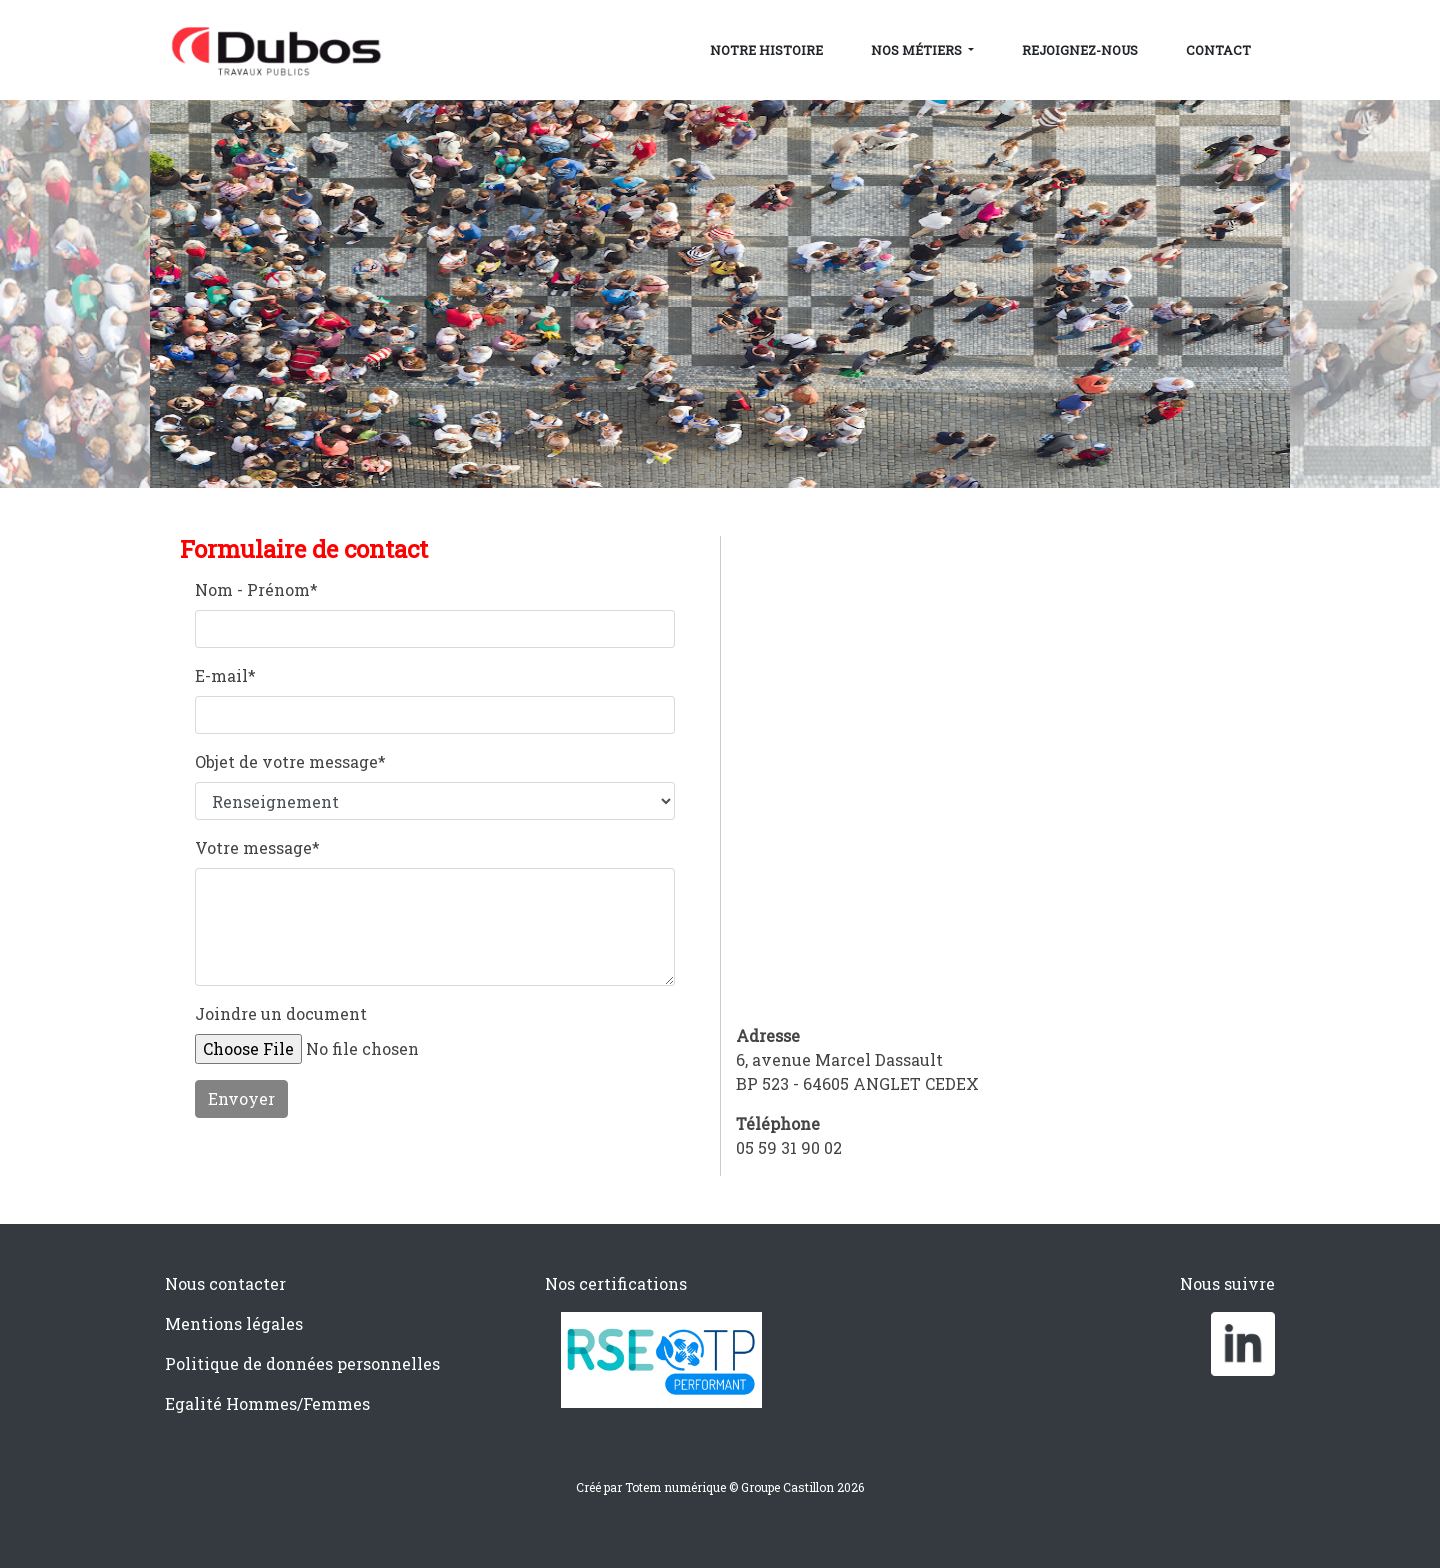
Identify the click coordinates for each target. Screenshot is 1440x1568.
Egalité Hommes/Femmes (267, 1403)
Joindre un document (281, 1013)
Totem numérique (675, 1487)
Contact (1218, 50)
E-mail (225, 675)
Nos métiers (918, 50)
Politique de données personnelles (302, 1363)
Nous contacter (225, 1283)
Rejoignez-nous (1080, 50)
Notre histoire (766, 50)
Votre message (257, 847)
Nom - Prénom (256, 589)
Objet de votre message (290, 761)
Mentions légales (234, 1323)
